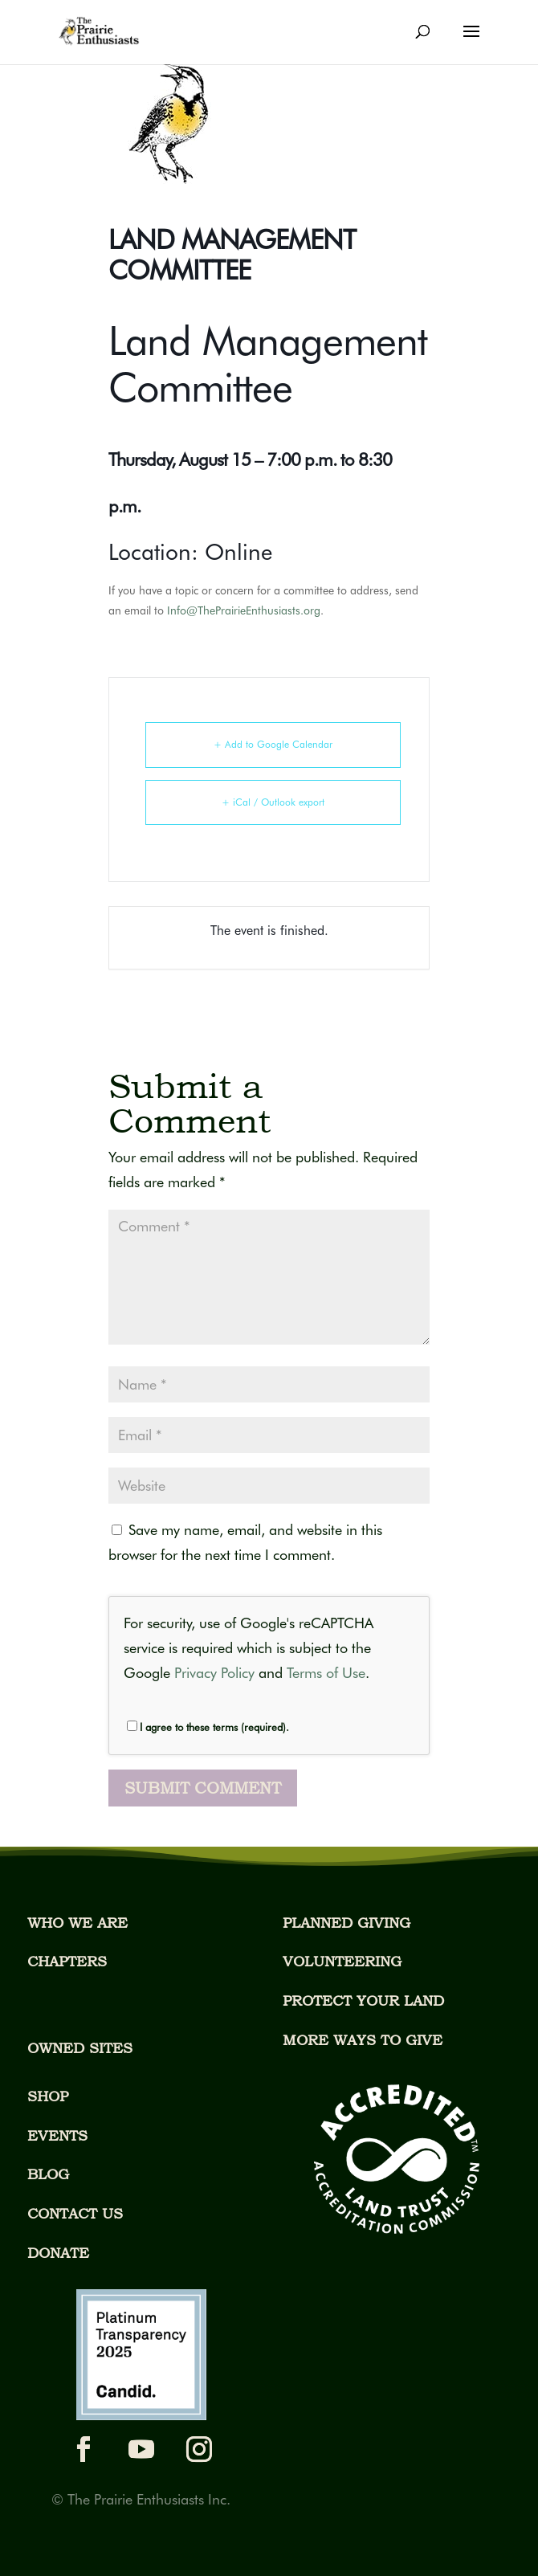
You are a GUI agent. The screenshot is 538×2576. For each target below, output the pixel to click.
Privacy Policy (214, 1672)
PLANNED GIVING (346, 1922)
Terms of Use (326, 1672)
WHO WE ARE (77, 1922)
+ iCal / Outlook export (273, 802)
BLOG (48, 2174)
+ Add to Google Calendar (273, 744)
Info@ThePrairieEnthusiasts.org (243, 610)
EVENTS (57, 2135)
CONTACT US (75, 2213)
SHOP (47, 2096)
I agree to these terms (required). (208, 1727)
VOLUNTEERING (342, 1961)
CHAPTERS (67, 1961)
